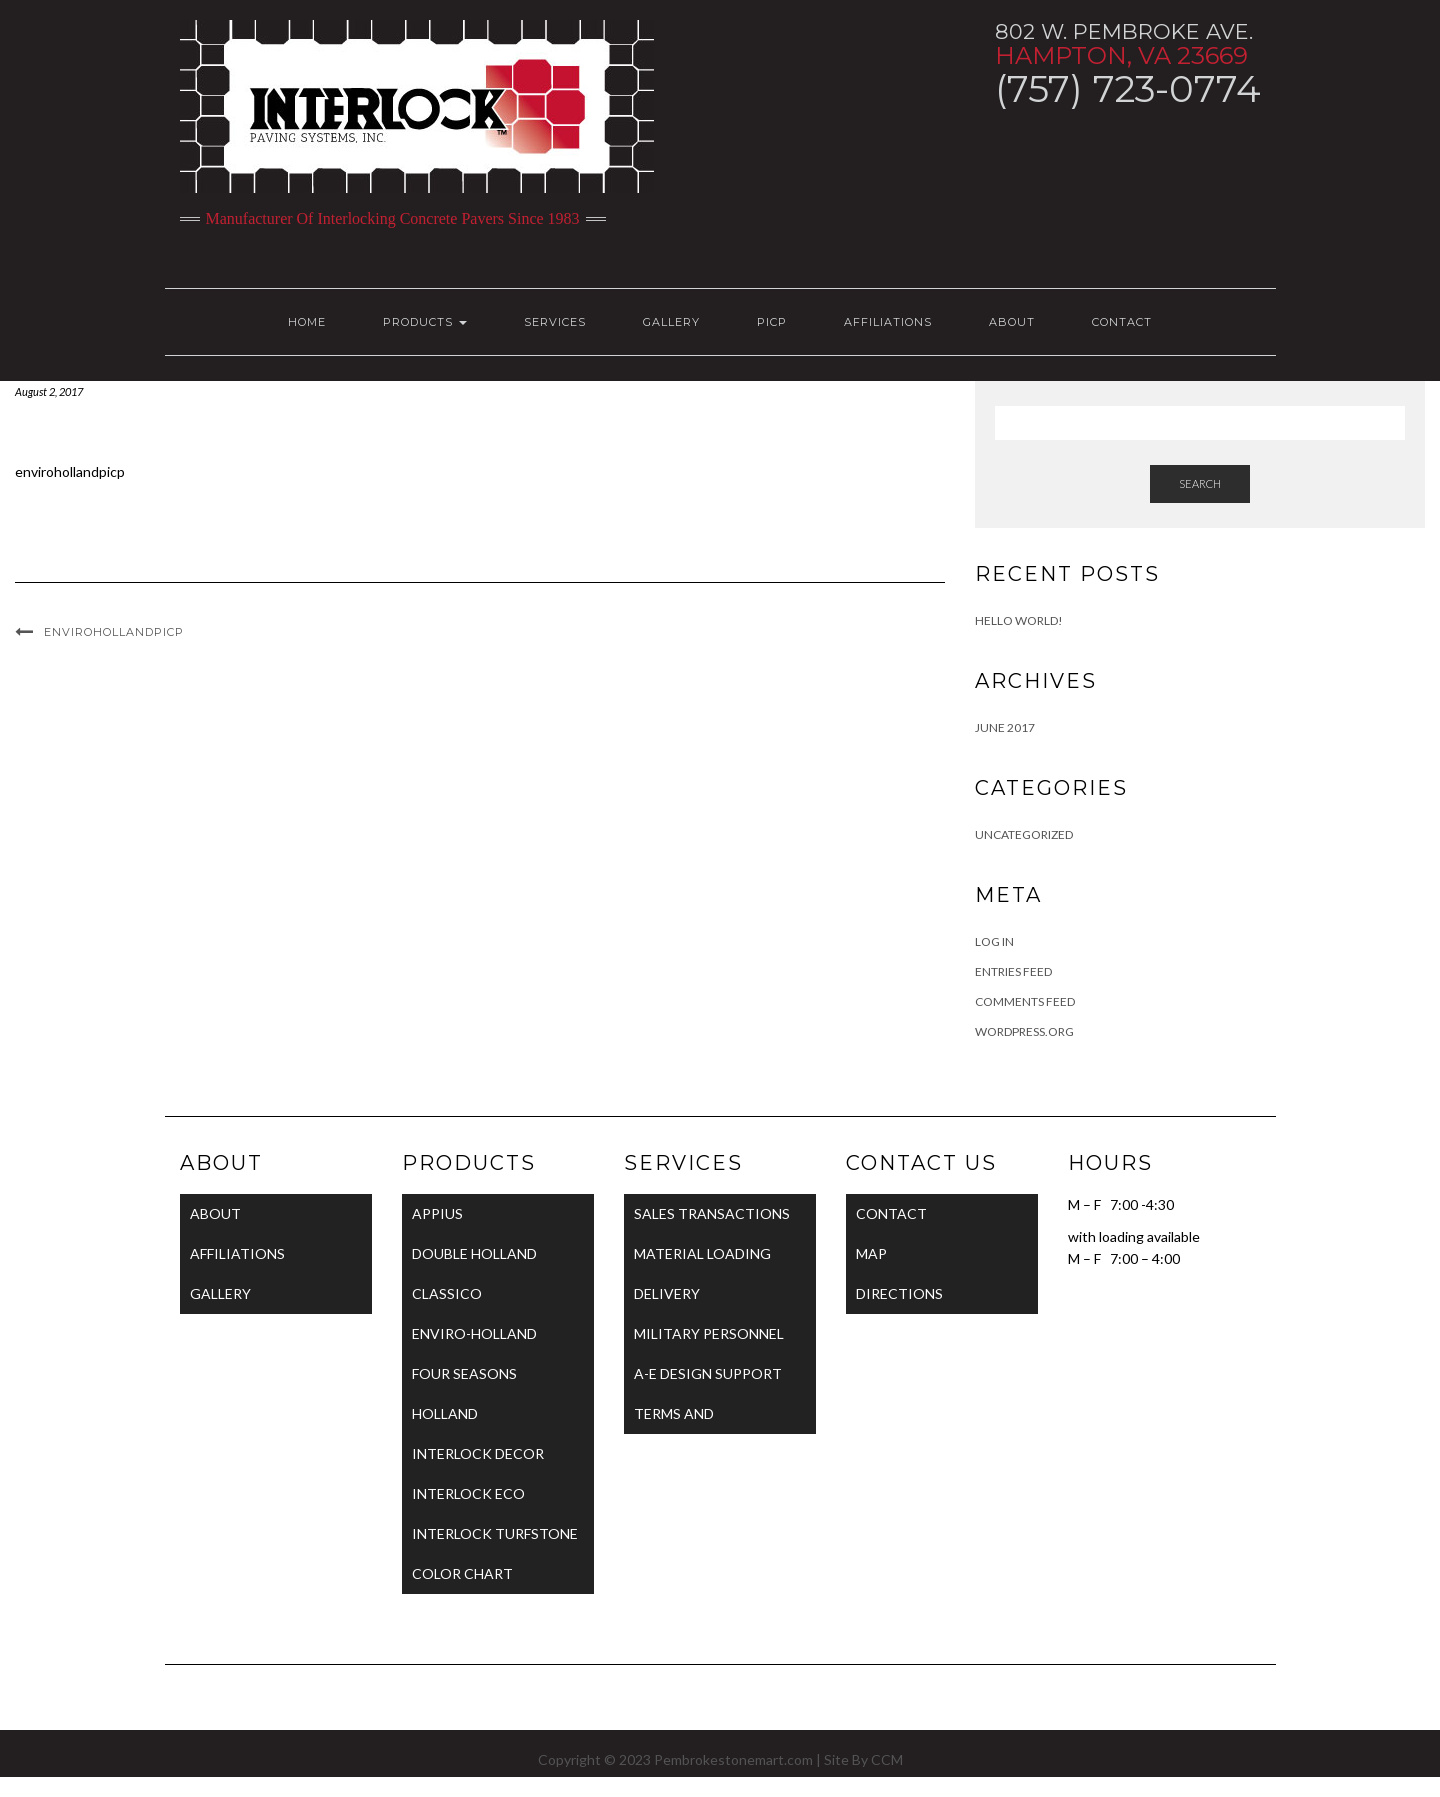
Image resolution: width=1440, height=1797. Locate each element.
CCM (887, 1759)
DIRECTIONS (899, 1293)
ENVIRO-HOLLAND (474, 1333)
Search (1200, 483)
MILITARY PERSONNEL (709, 1333)
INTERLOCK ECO (468, 1493)
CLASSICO (447, 1293)
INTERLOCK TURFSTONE (495, 1533)
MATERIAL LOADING (702, 1253)
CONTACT (1122, 322)
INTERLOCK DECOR (478, 1453)
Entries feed (1013, 971)
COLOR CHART (462, 1573)
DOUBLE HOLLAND (474, 1253)
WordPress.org (1024, 1031)
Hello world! (1019, 620)
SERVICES (555, 322)
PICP (772, 322)
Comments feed (1025, 1001)
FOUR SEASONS (464, 1373)
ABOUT (1012, 322)
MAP (871, 1253)
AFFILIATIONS (888, 322)
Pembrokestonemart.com (733, 1759)
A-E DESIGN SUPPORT (708, 1373)
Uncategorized (1024, 834)
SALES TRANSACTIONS (712, 1213)
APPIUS (437, 1213)
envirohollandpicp (70, 471)
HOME (307, 322)
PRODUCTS (425, 322)
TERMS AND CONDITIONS (680, 1419)
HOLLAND (445, 1413)
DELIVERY (667, 1293)
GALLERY (671, 322)
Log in (994, 941)
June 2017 (1005, 727)
